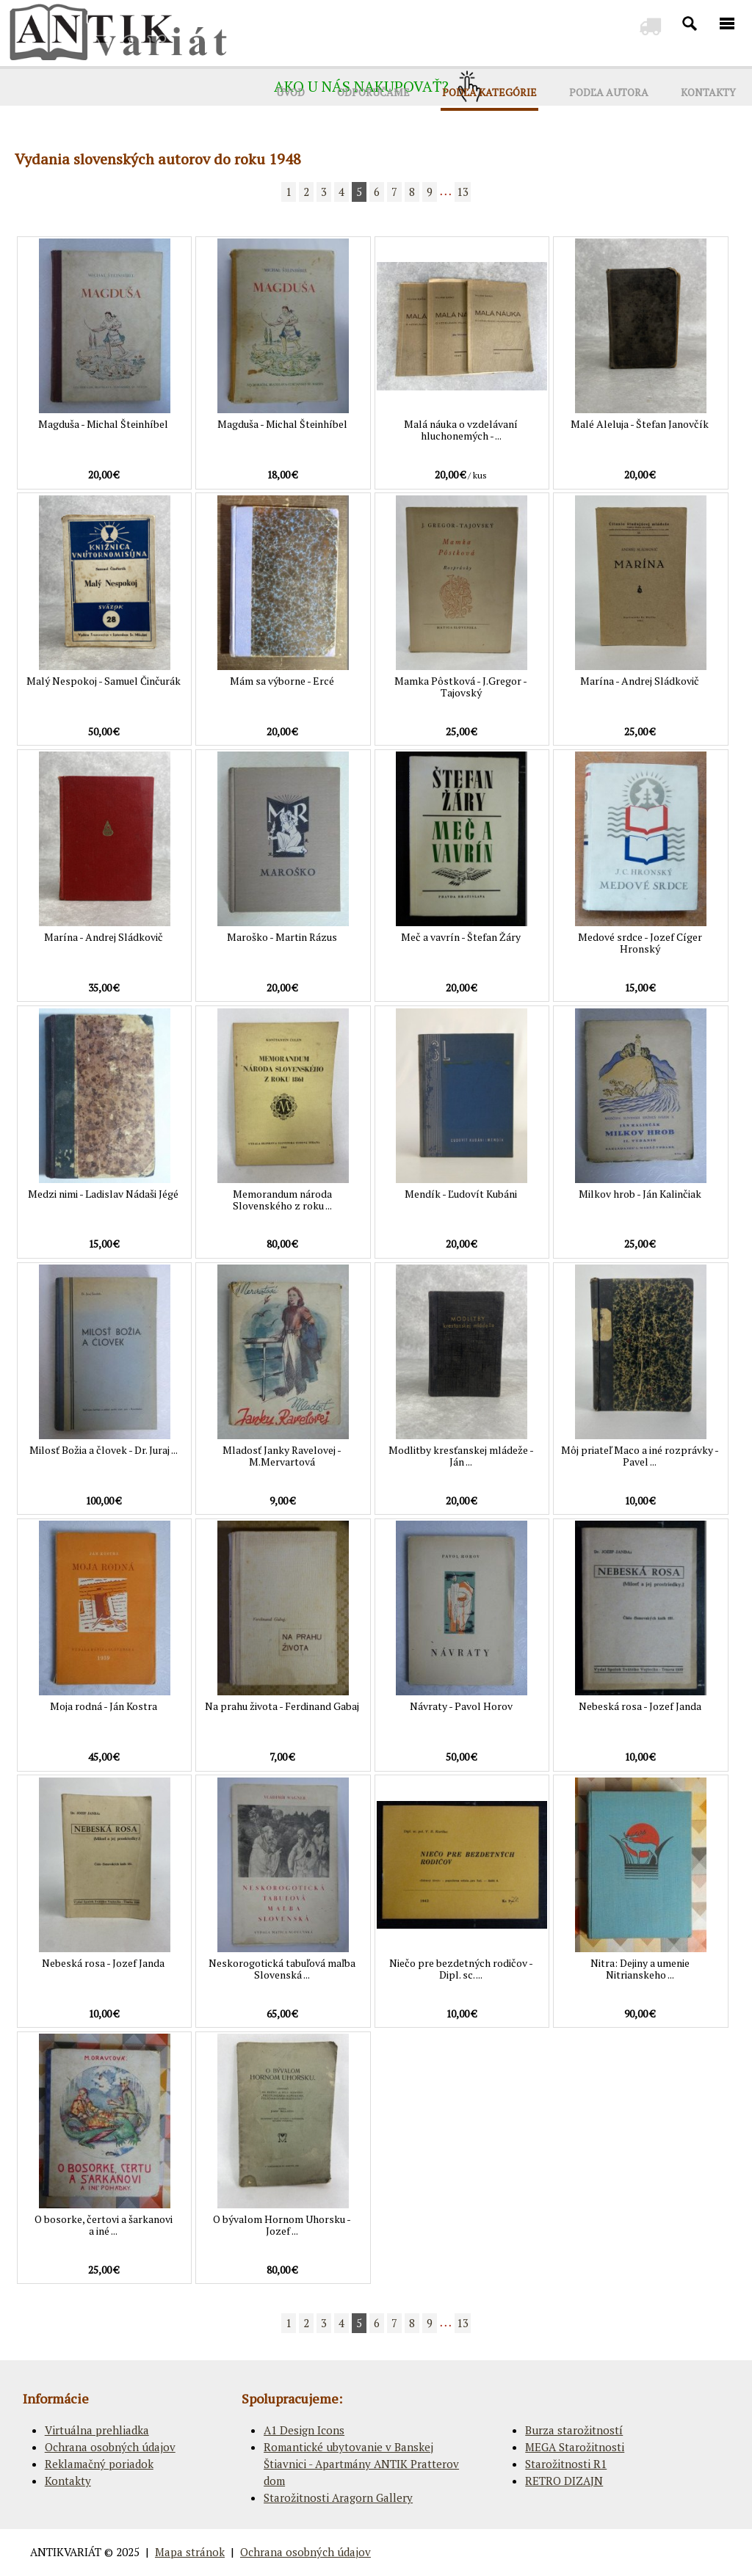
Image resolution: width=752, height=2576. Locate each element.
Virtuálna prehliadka (97, 2430)
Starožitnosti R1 (566, 2463)
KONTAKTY (708, 92)
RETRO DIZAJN (564, 2480)
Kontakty (68, 2480)
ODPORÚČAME (373, 92)
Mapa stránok (190, 2551)
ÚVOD (290, 92)
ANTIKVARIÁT (65, 2551)
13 (463, 191)
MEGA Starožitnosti (574, 2446)
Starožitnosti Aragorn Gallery (338, 2497)
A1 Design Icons (304, 2430)
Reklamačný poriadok (99, 2463)
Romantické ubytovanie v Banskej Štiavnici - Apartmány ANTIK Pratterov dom (361, 2463)
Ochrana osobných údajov (110, 2446)
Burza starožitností (574, 2430)
